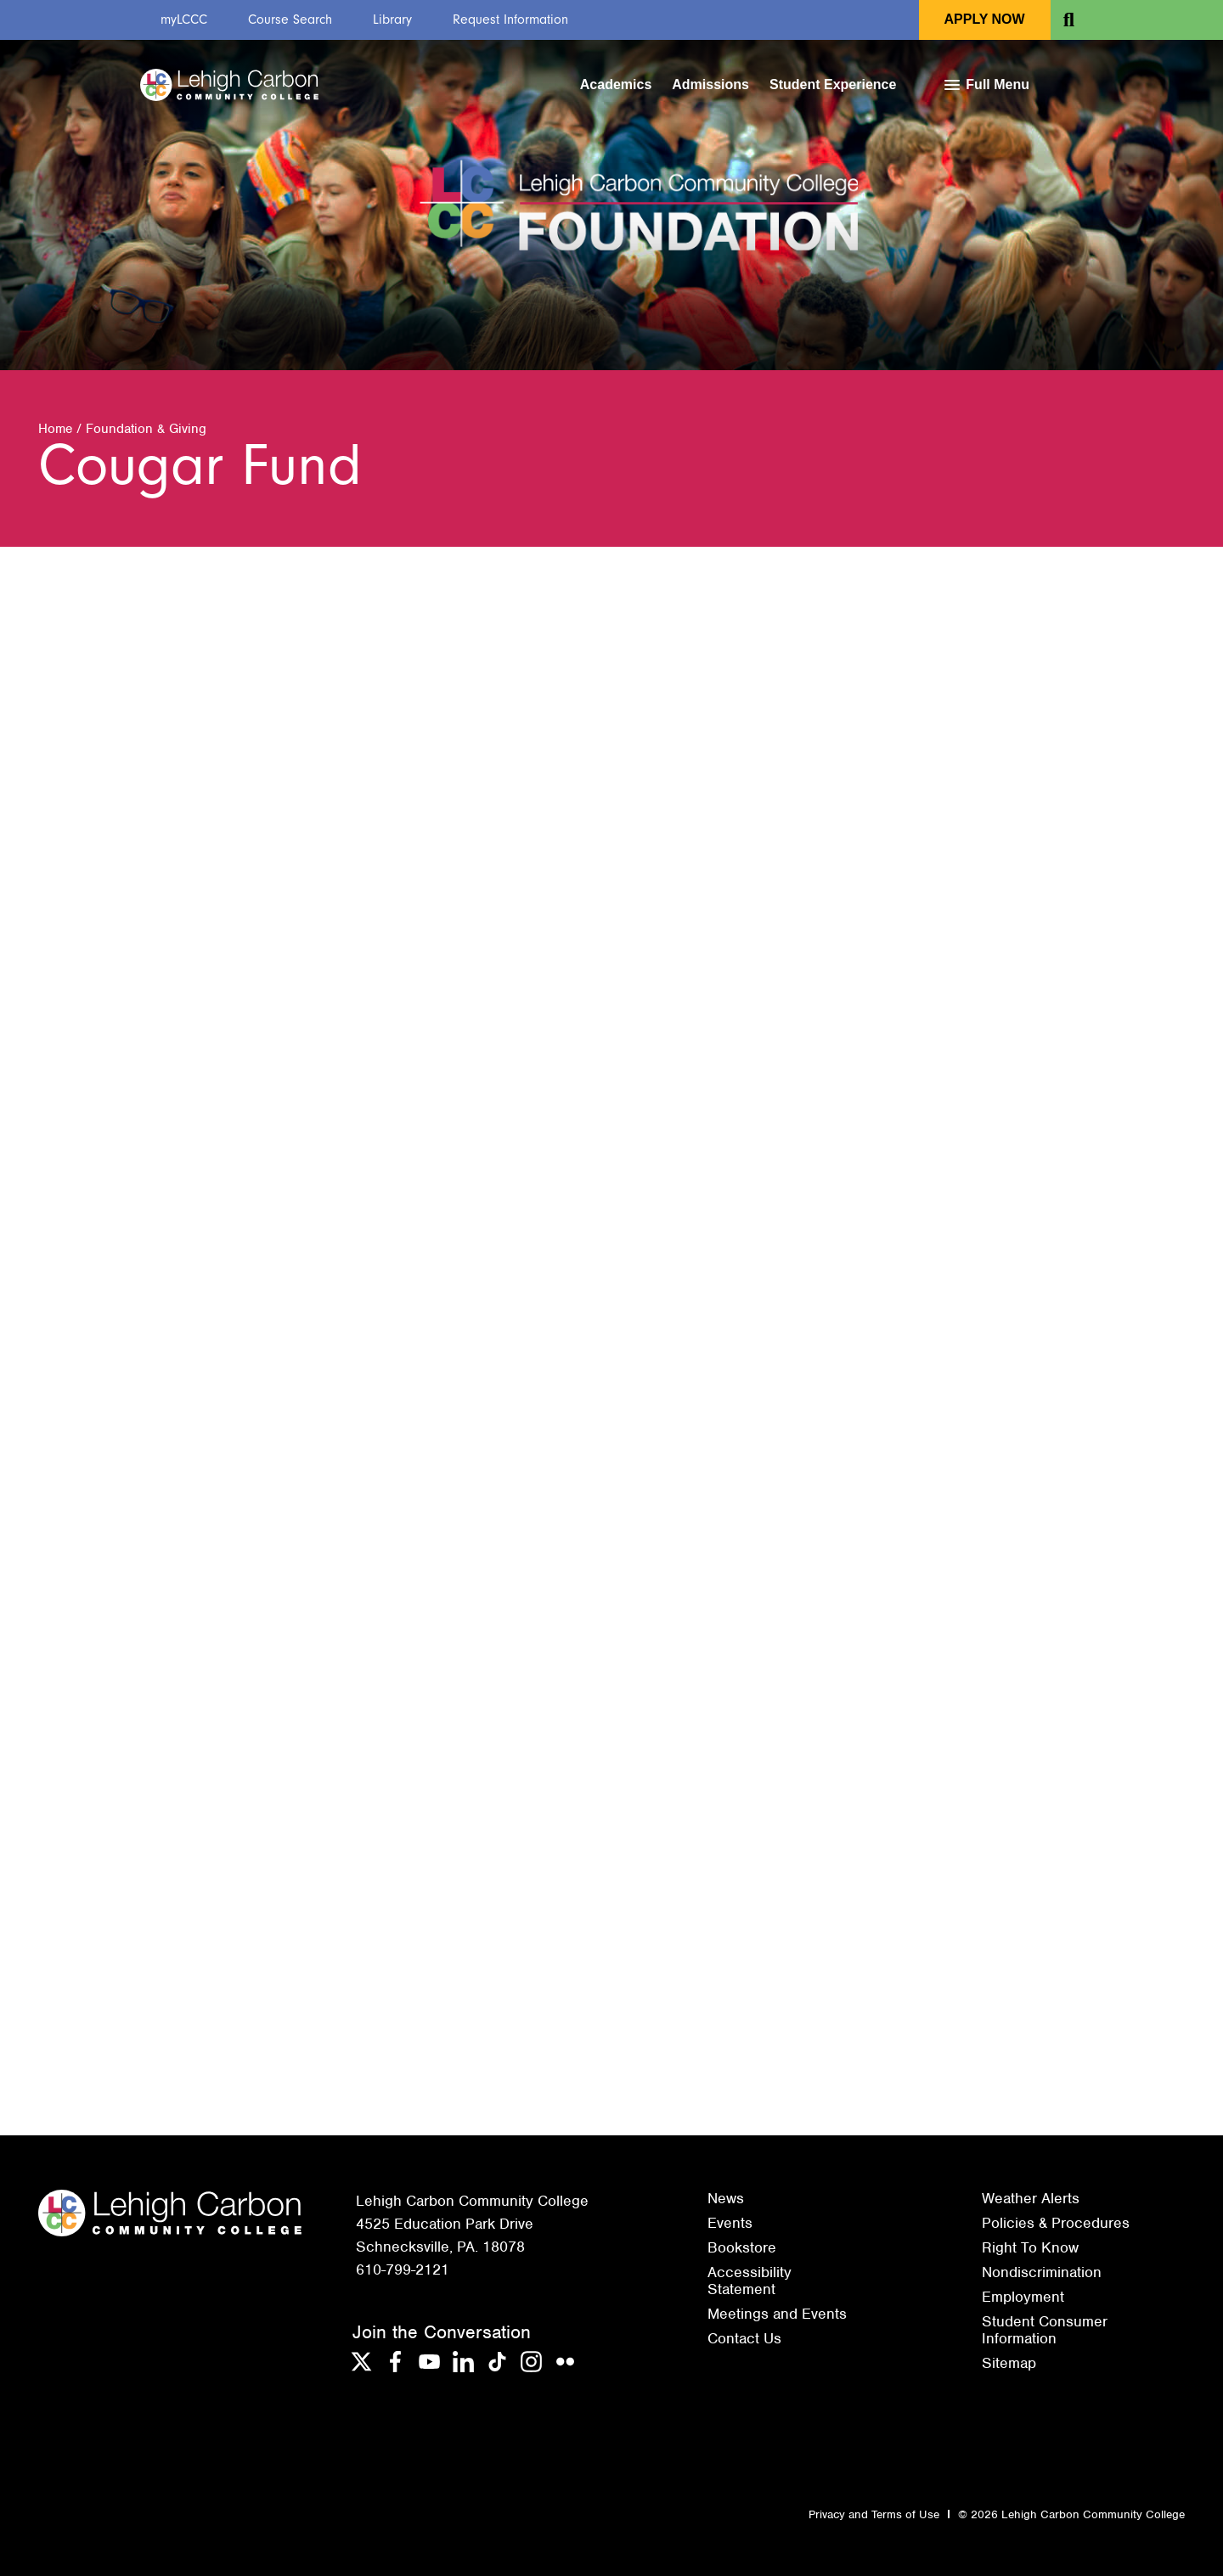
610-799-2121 (402, 2269)
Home (55, 428)
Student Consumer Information (1044, 2330)
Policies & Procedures (1056, 2222)
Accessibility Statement (749, 2280)
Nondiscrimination (1042, 2272)
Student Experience (832, 84)
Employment (1023, 2296)
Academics (616, 84)
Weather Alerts (1030, 2198)
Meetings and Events (777, 2313)
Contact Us (744, 2338)
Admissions (710, 84)
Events (729, 2222)
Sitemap (1009, 2363)
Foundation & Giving (146, 428)
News (725, 2198)
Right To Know (1030, 2247)
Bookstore (741, 2247)
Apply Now (984, 19)
